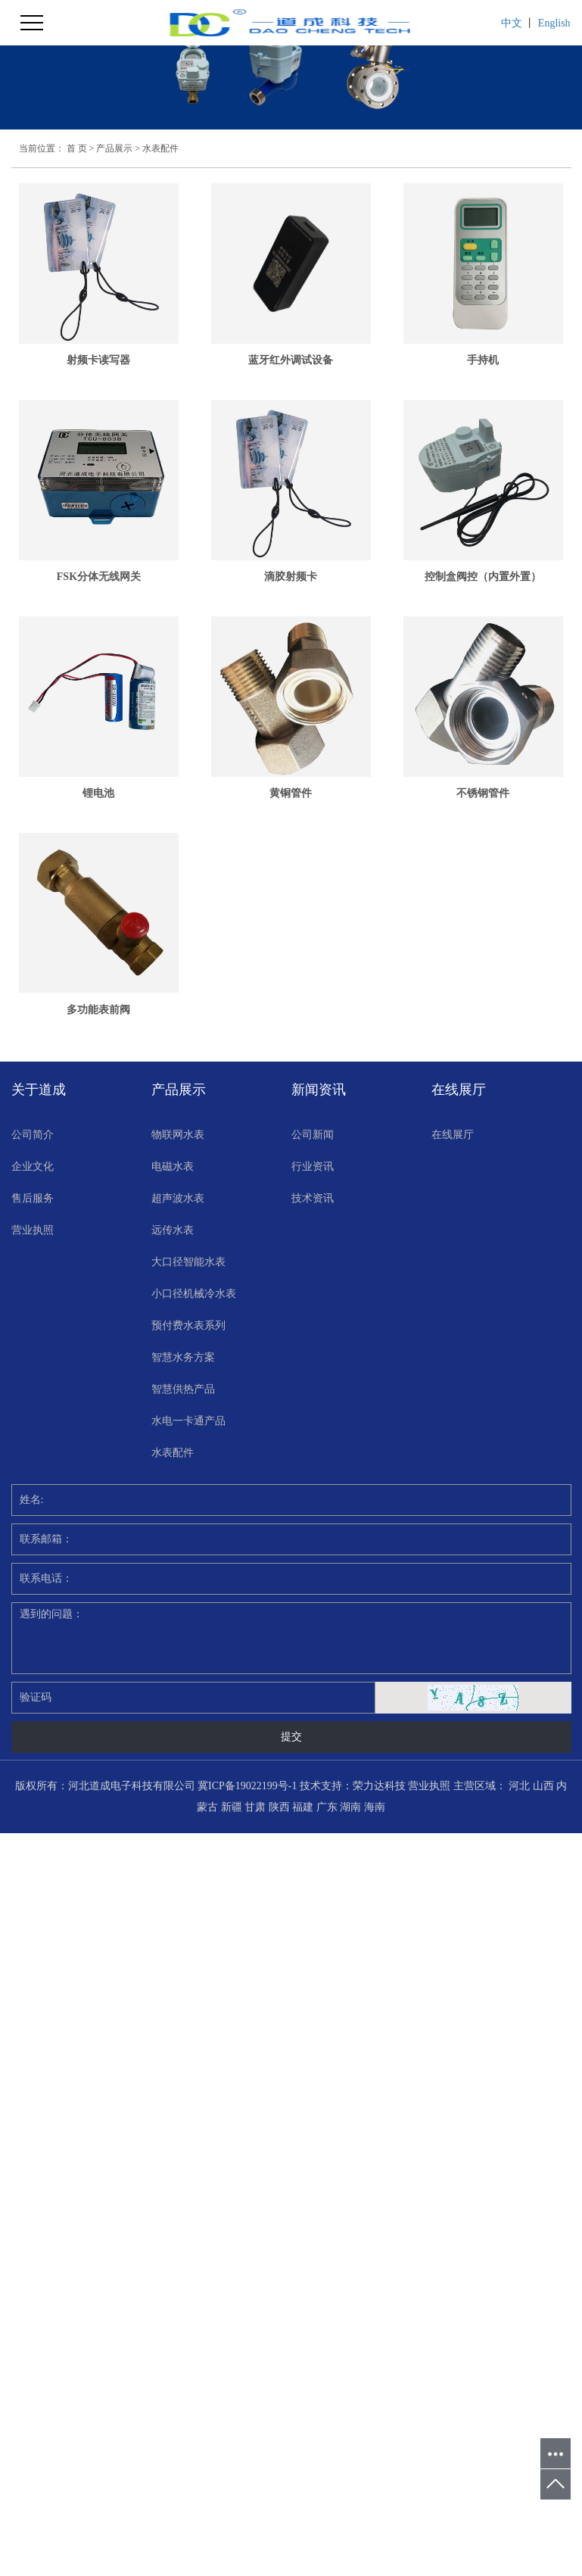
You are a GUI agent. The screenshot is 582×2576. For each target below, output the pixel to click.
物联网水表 (177, 1380)
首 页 (77, 148)
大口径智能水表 (188, 1507)
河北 (519, 2031)
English (554, 23)
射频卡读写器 (101, 365)
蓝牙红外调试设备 (299, 365)
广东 (327, 2052)
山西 (543, 2031)
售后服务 (32, 1443)
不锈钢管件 (101, 1254)
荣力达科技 (379, 2031)
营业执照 (32, 1475)
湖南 (350, 2052)
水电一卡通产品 (188, 1666)
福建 (302, 2052)
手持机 (101, 588)
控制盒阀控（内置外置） (299, 810)
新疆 (231, 2052)
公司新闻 (312, 1380)
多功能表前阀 (299, 1254)
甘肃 (255, 2052)
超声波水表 (177, 1443)
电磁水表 (172, 1411)
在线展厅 (452, 1380)
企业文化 (32, 1411)
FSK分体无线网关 (299, 588)
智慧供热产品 (183, 1634)
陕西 (279, 2052)
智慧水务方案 (183, 1602)
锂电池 (101, 1032)
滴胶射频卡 (101, 810)
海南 (374, 2052)
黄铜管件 (300, 1032)
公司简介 (32, 1380)
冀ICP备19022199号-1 (247, 2031)
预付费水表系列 (188, 1570)
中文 (511, 23)
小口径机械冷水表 (193, 1539)
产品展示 (114, 148)
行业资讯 (312, 1411)
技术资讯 (312, 1443)
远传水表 (172, 1475)
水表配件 (160, 148)
